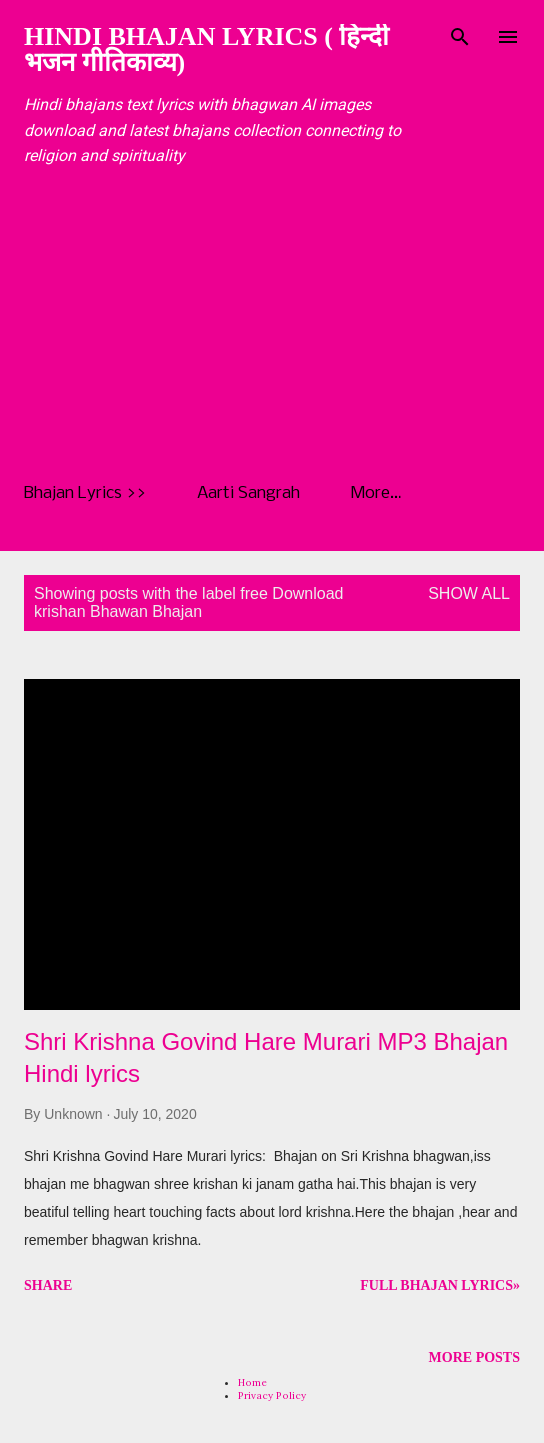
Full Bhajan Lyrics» (440, 1285)
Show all (469, 593)
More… (376, 493)
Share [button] (48, 1285)
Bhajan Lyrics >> (85, 493)
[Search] (460, 36)
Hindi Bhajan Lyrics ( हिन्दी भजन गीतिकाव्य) (206, 49)
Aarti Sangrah (248, 493)
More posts (474, 1357)
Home (252, 1382)
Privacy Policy (272, 1395)
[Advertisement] (284, 325)
